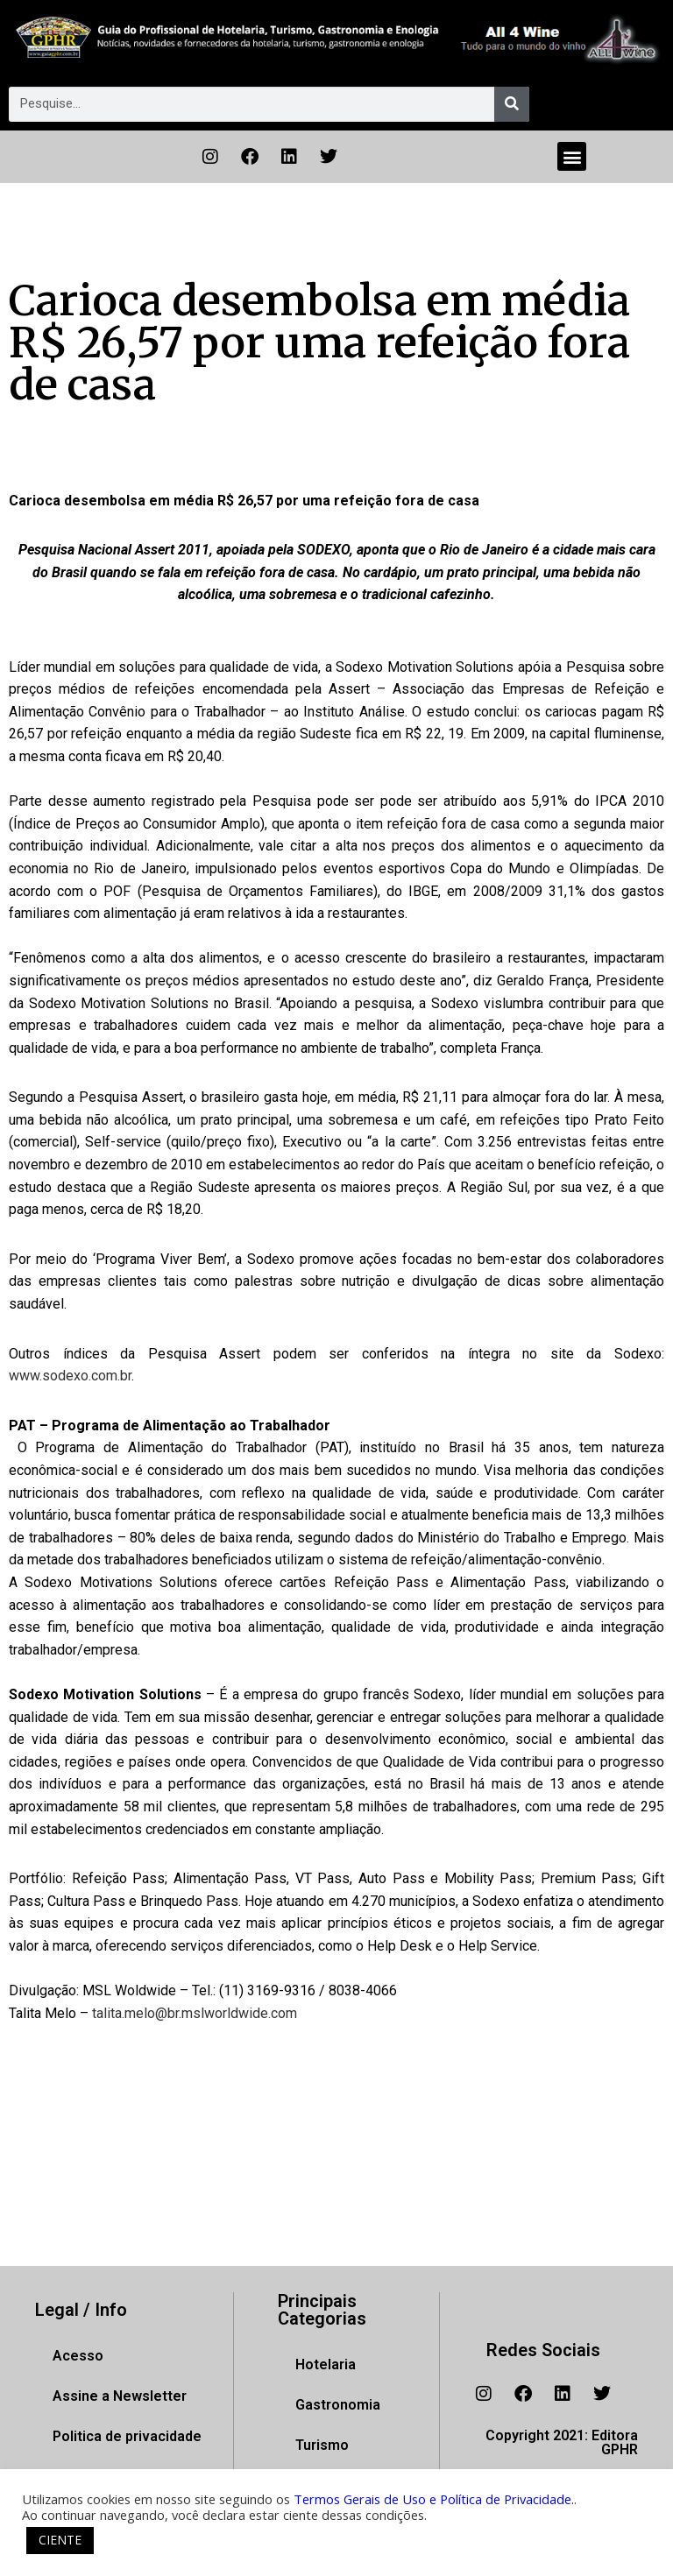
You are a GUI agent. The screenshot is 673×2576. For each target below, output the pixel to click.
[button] (571, 156)
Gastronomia (337, 2404)
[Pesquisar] (511, 104)
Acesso (78, 2355)
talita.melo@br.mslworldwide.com (194, 2013)
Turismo (322, 2445)
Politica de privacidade (127, 2436)
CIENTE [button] (60, 2539)
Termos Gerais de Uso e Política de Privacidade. (434, 2499)
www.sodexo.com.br (70, 1375)
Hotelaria (325, 2364)
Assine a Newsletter (120, 2396)
